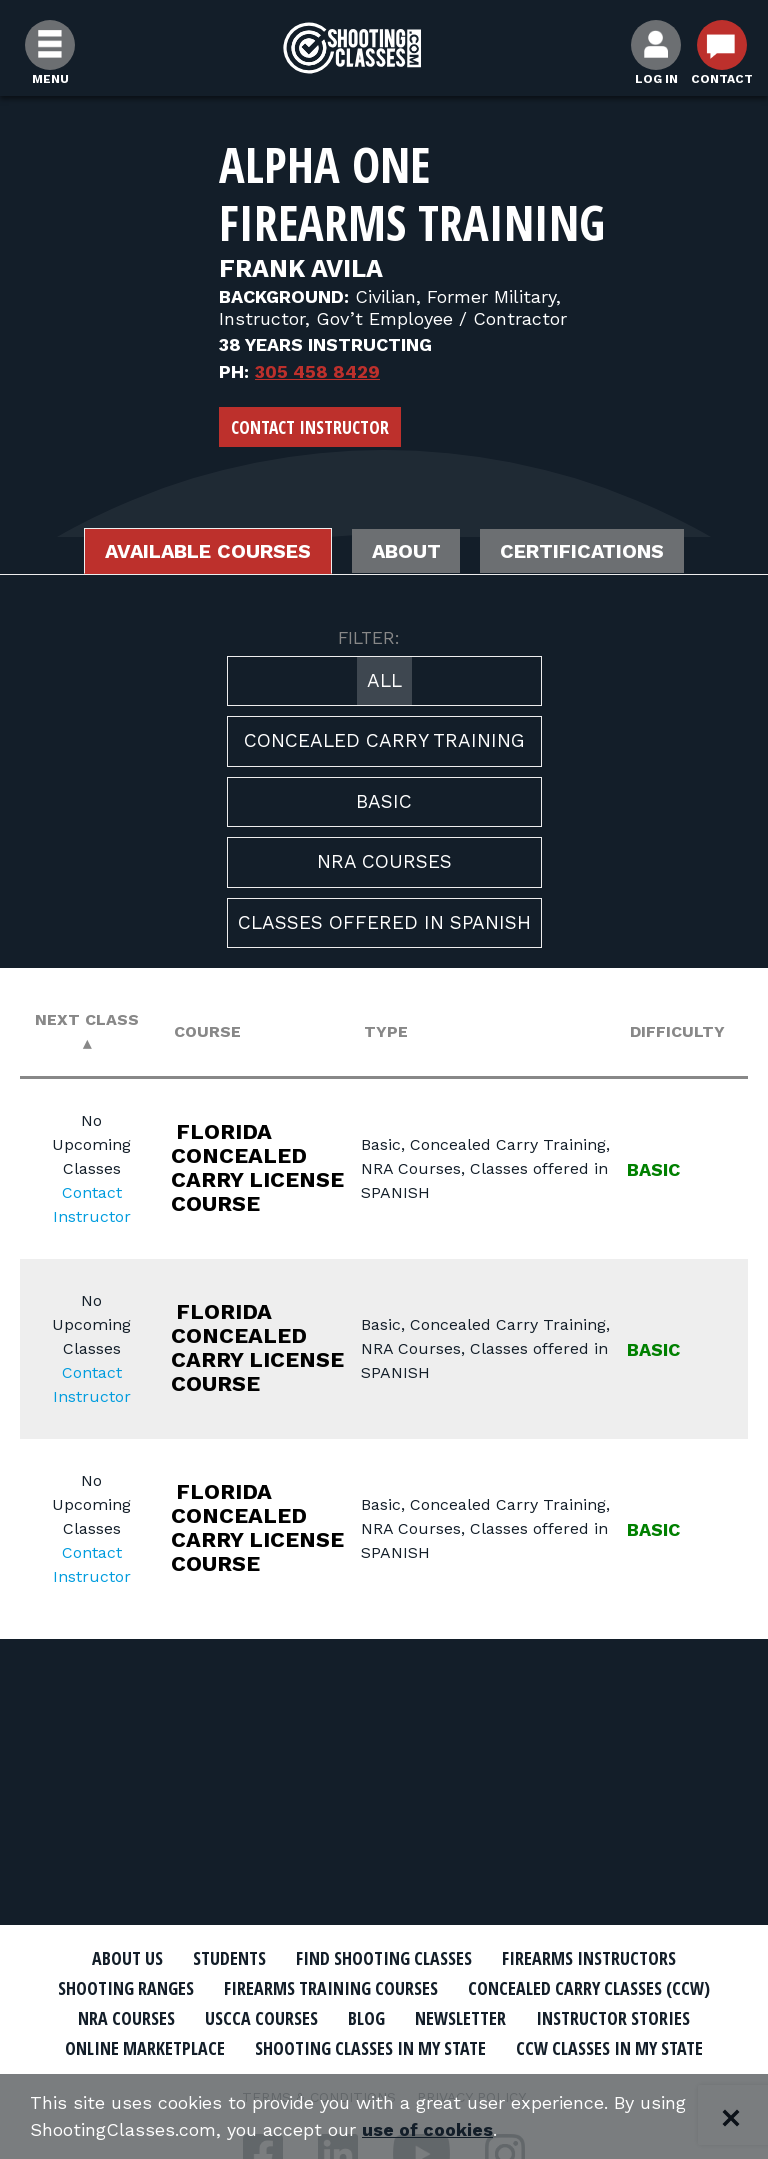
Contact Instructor (310, 427)
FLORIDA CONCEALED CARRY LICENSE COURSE (258, 1167)
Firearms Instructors (589, 1958)
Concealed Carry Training (384, 741)
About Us (126, 1958)
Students (228, 1958)
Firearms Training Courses (331, 1988)
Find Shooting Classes (383, 1958)
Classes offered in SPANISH (384, 922)
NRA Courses (384, 862)
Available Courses (206, 552)
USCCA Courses (261, 2018)
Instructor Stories (613, 2018)
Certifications (584, 552)
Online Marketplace (145, 2048)
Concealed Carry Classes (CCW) (590, 1988)
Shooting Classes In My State (370, 2048)
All (384, 680)
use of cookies (427, 2130)
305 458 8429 (317, 371)
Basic (384, 801)
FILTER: (369, 638)
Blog (366, 2018)
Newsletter (460, 2018)
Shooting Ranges (126, 1988)
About (407, 552)
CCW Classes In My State (609, 2048)
